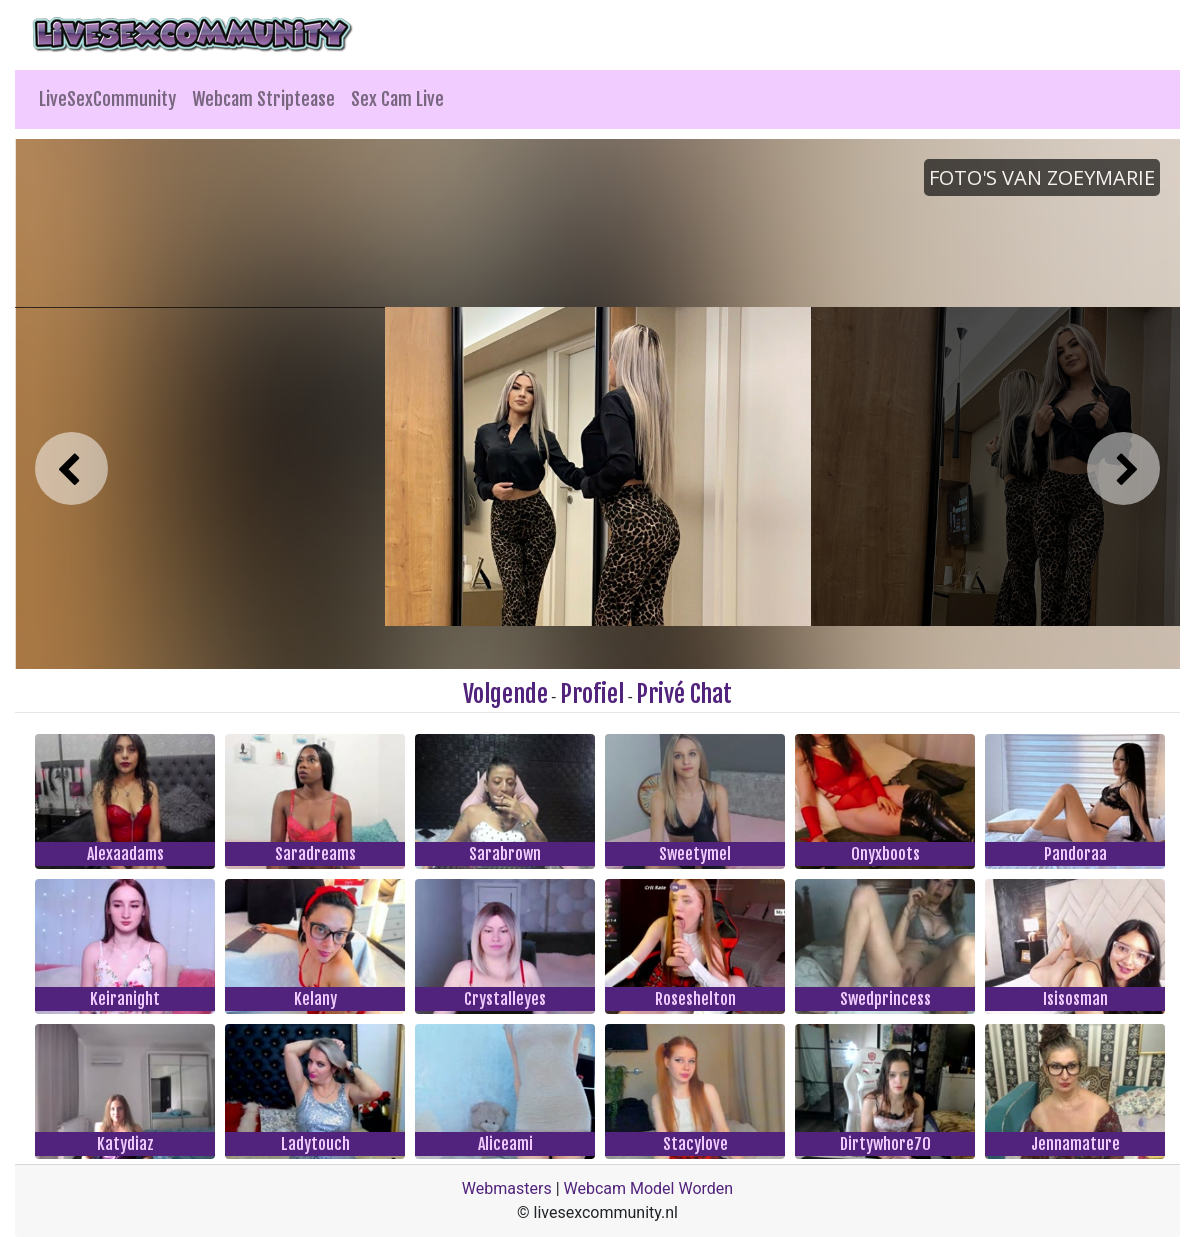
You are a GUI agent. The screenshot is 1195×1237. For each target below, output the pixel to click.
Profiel (592, 694)
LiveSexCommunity (107, 99)
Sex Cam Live (397, 99)
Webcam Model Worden (649, 1188)
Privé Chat (684, 694)
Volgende (505, 694)
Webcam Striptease (263, 99)
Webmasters (507, 1188)
